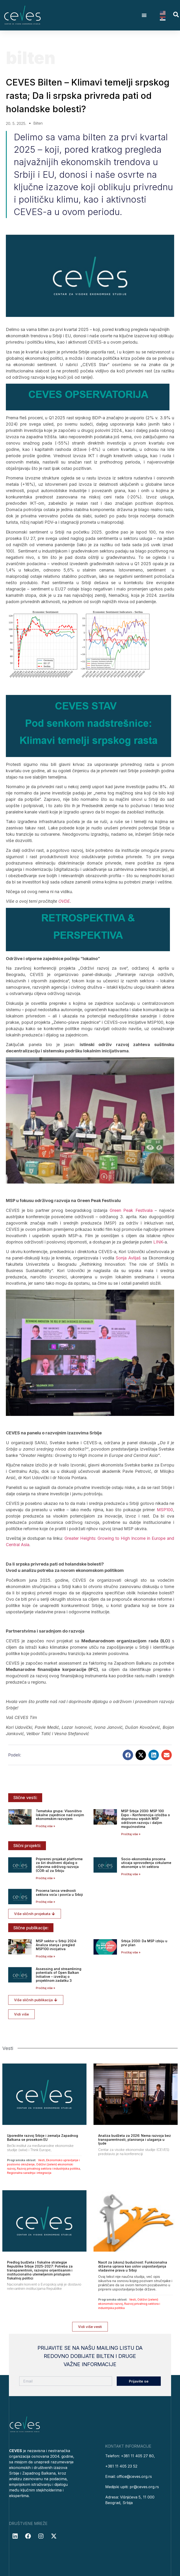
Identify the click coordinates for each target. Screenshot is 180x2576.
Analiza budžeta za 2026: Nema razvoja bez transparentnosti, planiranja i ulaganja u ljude (134, 2139)
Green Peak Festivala (131, 1210)
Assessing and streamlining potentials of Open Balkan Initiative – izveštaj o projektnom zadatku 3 (58, 1974)
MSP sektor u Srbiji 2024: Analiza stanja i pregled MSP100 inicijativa (56, 1945)
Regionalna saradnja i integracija (29, 2173)
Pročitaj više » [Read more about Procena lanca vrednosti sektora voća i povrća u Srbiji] (45, 1902)
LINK (158, 1242)
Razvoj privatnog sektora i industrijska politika (48, 2168)
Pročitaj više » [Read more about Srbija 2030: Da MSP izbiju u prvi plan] (130, 1952)
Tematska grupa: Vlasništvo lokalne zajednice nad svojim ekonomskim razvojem (60, 1815)
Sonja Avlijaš (128, 1257)
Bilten (31, 57)
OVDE (64, 901)
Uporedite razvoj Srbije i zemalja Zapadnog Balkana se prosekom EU (42, 2138)
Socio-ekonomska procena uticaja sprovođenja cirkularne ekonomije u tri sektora (146, 1863)
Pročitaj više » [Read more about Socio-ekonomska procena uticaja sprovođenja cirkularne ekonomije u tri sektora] (130, 1874)
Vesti (41, 2160)
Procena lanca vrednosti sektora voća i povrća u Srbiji (59, 1893)
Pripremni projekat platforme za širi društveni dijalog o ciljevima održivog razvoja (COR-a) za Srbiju (59, 1865)
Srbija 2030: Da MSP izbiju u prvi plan (144, 1943)
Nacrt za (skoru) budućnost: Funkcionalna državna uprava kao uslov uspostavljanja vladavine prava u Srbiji (132, 2266)
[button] (144, 15)
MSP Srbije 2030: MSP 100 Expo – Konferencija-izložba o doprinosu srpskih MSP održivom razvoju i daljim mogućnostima (145, 1819)
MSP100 (165, 1509)
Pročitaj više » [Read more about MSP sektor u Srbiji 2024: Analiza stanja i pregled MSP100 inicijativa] (45, 1956)
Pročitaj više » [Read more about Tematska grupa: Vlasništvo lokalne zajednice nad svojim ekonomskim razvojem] (45, 1826)
